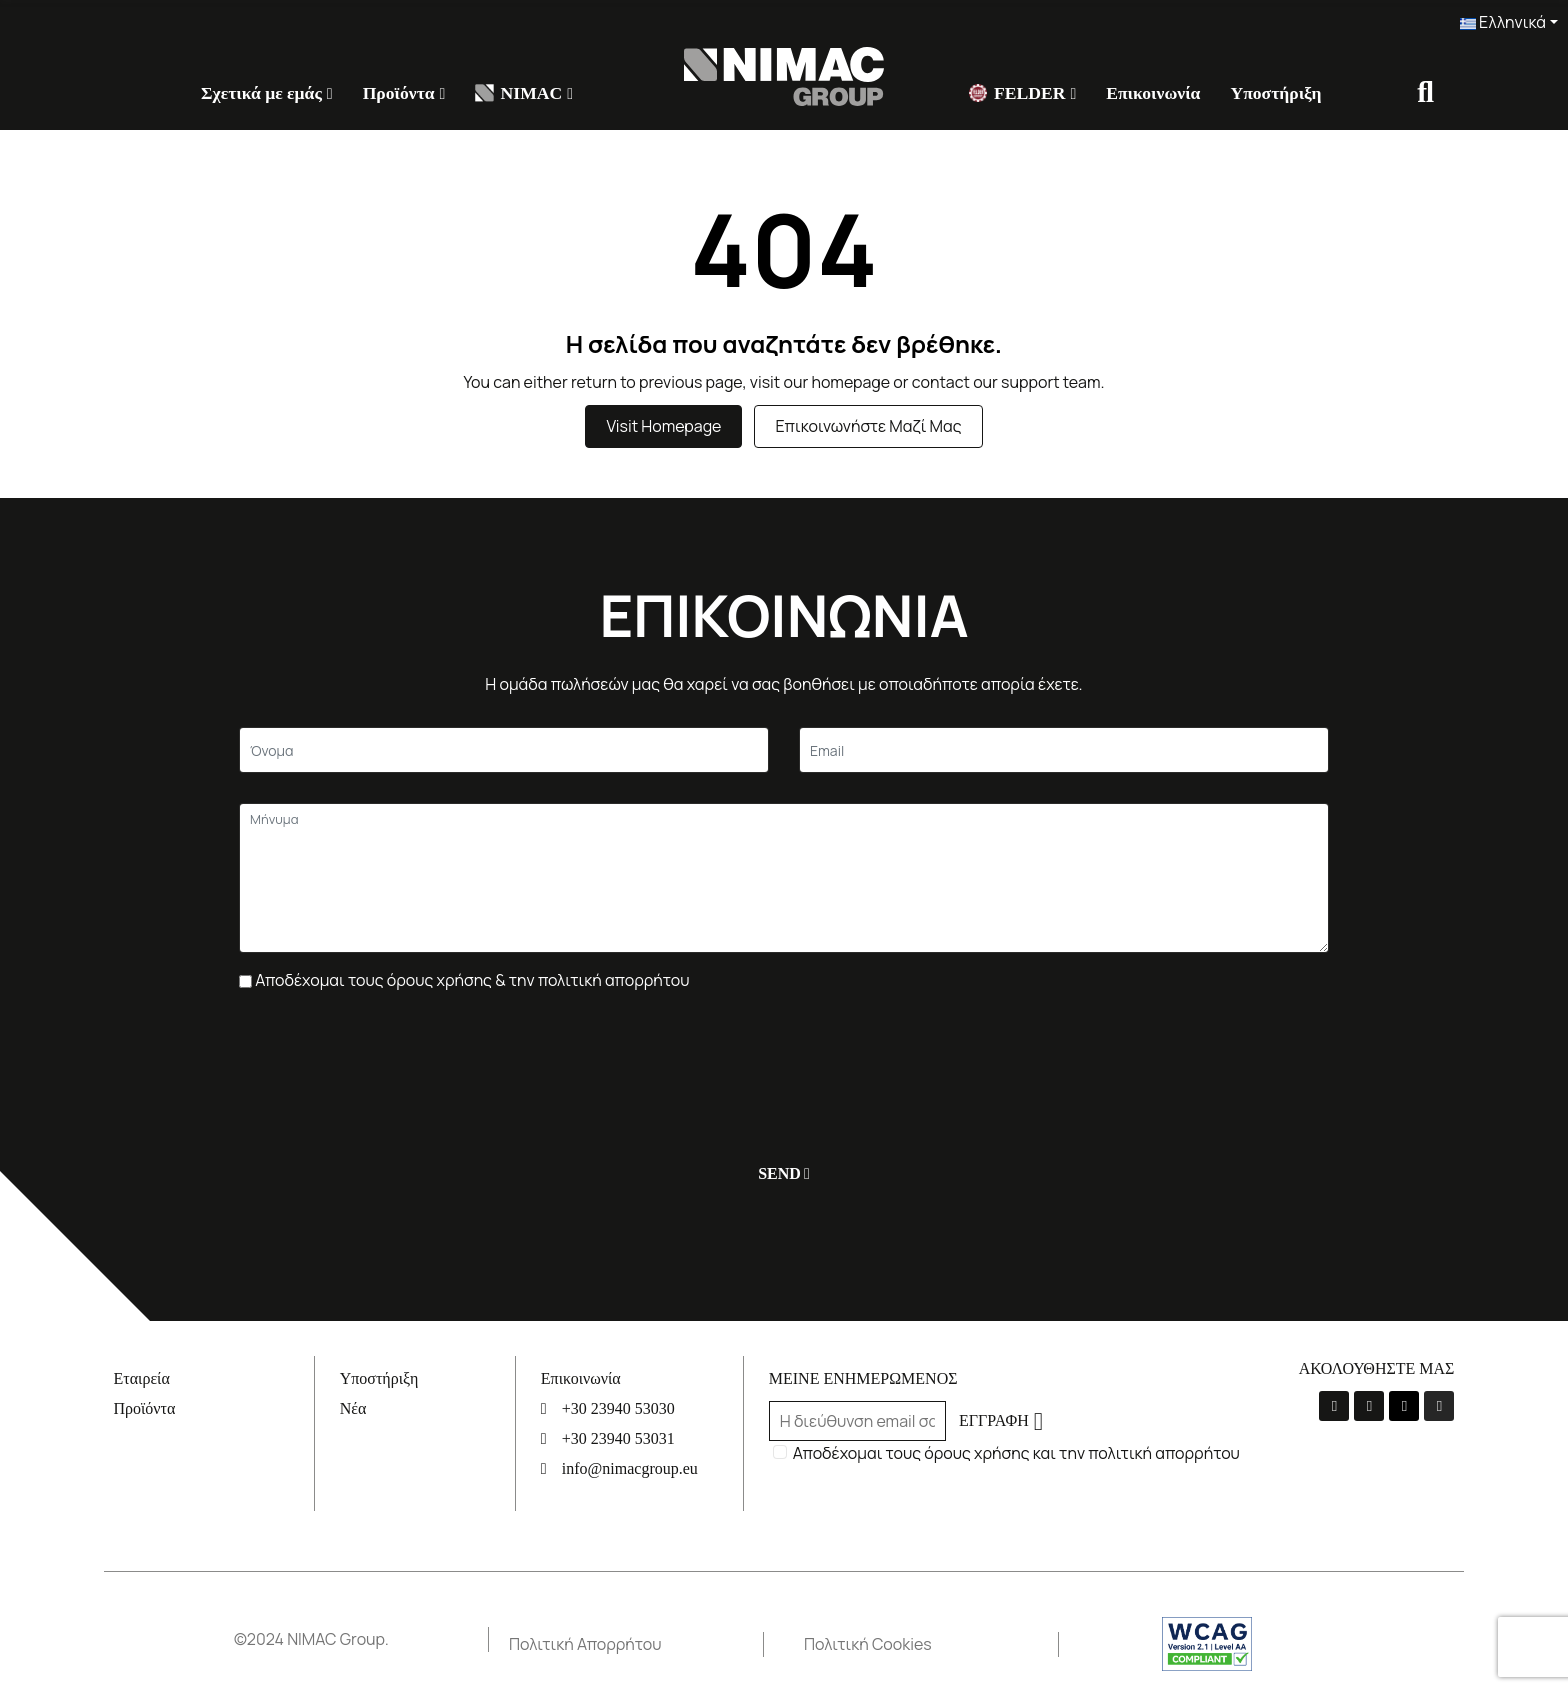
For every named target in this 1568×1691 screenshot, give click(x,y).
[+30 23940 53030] (641, 1408)
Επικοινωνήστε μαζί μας (868, 426)
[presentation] (391, 1067)
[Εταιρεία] (214, 1378)
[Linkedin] (1404, 1406)
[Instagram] (1439, 1406)
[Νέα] (427, 1408)
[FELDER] (1022, 93)
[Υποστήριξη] (1275, 93)
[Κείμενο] (504, 750)
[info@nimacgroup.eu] (641, 1468)
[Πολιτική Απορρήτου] (636, 1644)
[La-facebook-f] (1334, 1406)
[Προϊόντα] (404, 93)
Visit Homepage (663, 426)
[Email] (1064, 750)
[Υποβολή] (779, 1173)
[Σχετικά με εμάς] (267, 93)
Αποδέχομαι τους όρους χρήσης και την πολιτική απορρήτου (1016, 1453)
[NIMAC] (524, 93)
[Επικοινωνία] (1153, 93)
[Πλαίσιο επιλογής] (245, 981)
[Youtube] (1369, 1406)
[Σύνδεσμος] (784, 75)
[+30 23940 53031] (641, 1438)
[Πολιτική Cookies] (931, 1644)
